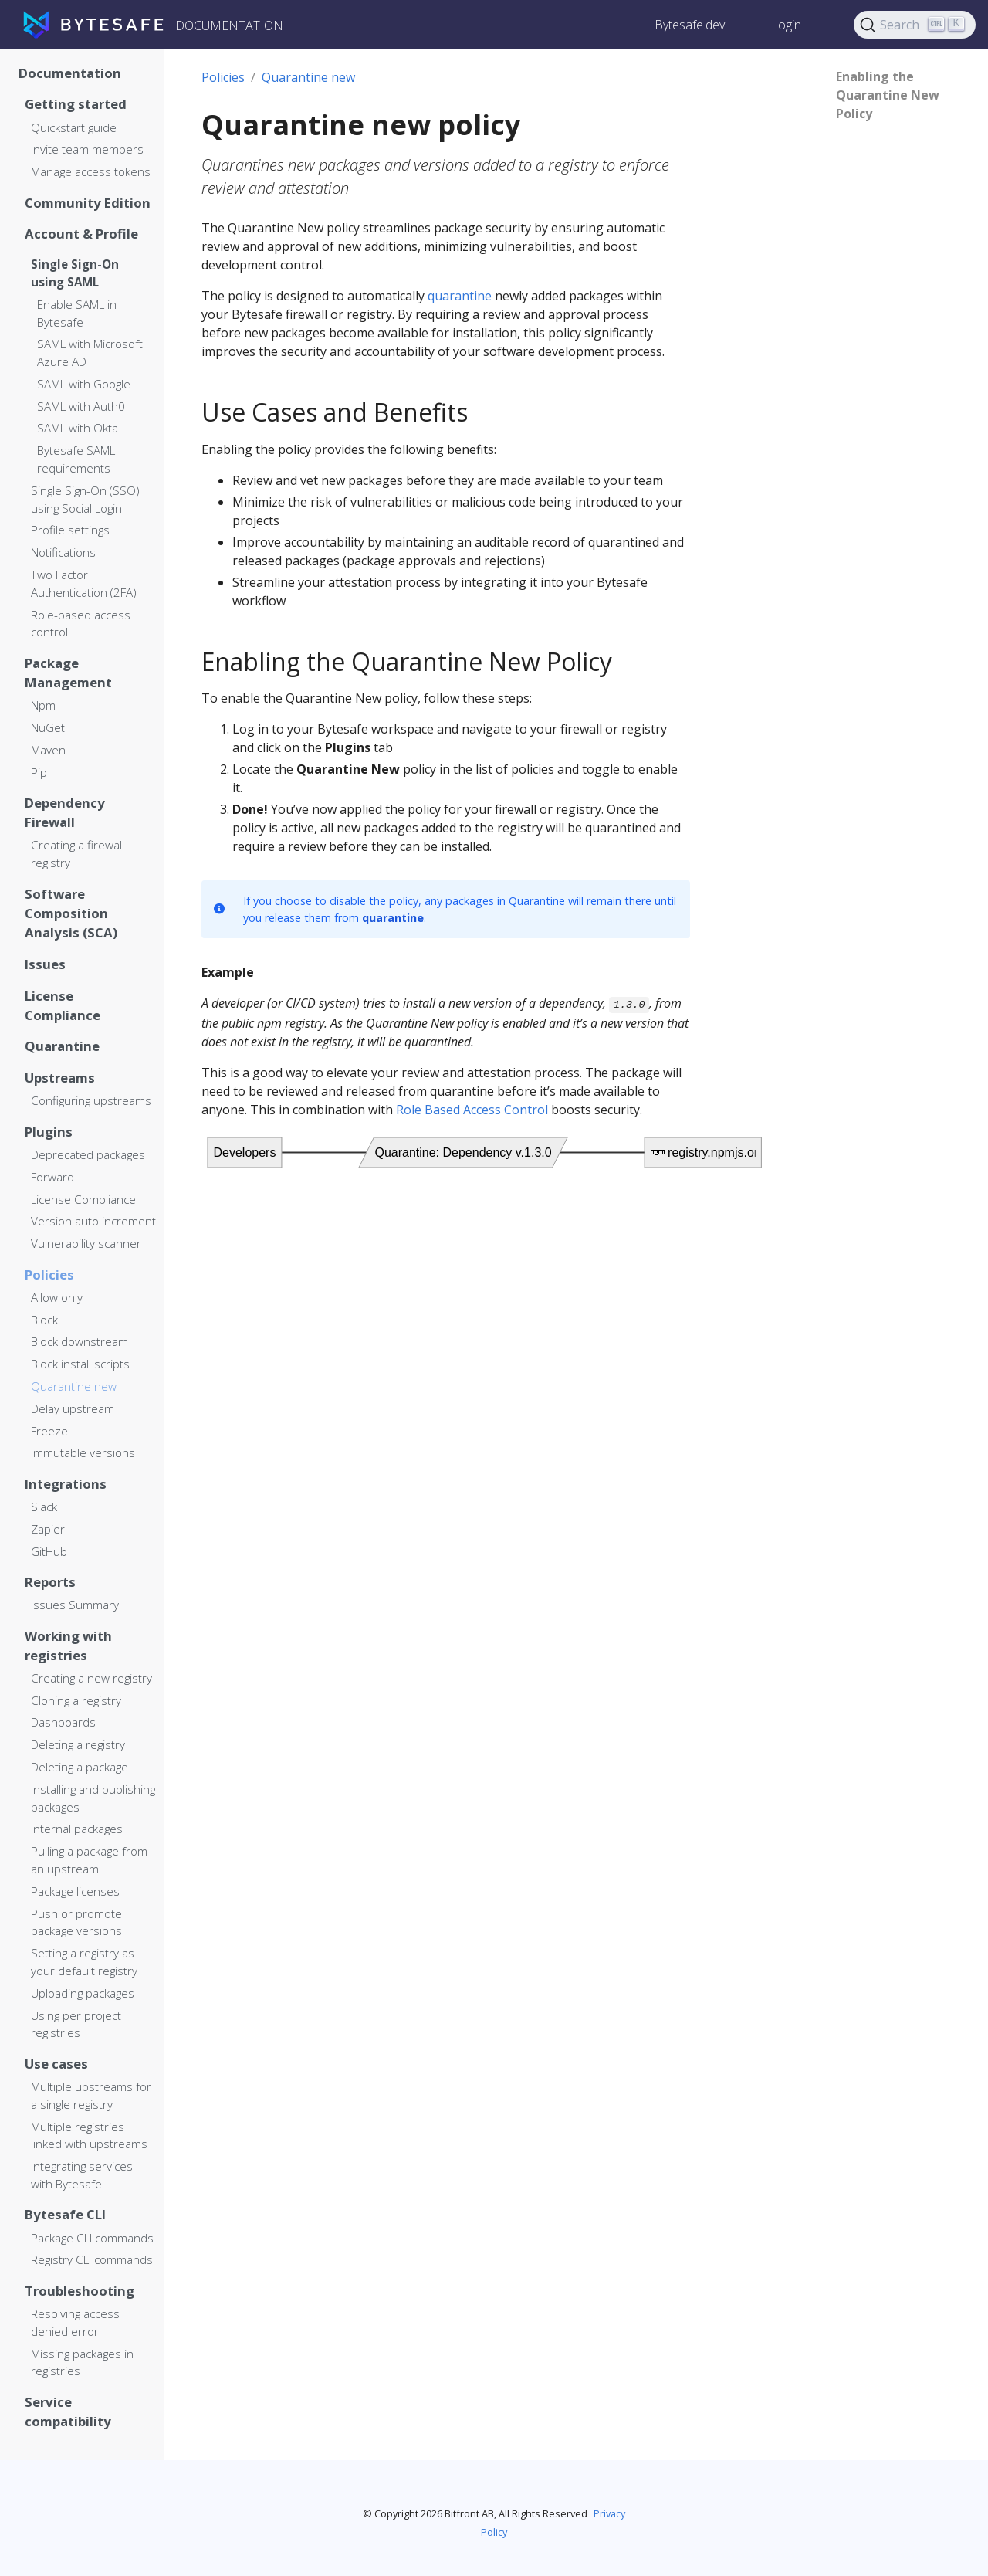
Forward (52, 1177)
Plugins (49, 1132)
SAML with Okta (77, 428)
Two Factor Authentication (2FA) (84, 583)
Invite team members (87, 149)
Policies (49, 1274)
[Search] (915, 25)
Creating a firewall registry (77, 853)
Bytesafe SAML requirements (76, 459)
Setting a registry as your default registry (84, 1961)
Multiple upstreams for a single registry (91, 2095)
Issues (45, 964)
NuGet (48, 727)
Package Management (68, 672)
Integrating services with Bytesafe (82, 2174)
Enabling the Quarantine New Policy (887, 95)
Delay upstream (72, 1408)
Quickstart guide (74, 127)
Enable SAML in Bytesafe (77, 313)
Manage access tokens (91, 171)
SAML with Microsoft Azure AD (90, 352)
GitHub (49, 1551)
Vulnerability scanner (86, 1243)
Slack (44, 1506)
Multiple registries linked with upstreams (89, 2135)
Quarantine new (74, 1386)
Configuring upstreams (91, 1100)
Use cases (56, 2064)
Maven (48, 750)
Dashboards (63, 1722)
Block (44, 1319)
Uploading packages (82, 1993)
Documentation (70, 73)
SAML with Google (83, 383)
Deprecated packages (88, 1154)
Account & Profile (81, 233)
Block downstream (79, 1341)
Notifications (63, 552)
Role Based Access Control (472, 1109)
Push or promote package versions (76, 1922)
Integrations (66, 1484)
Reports (50, 1582)
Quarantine (62, 1046)
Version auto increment (93, 1221)
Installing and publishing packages (93, 1798)
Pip (39, 772)
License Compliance (62, 1005)
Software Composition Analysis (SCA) (71, 913)
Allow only (57, 1297)
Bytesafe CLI (65, 2214)
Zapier (48, 1529)
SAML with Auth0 (81, 406)
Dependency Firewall (65, 812)
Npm (43, 705)
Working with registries (68, 1645)
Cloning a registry (76, 1700)
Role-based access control (80, 623)
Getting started (76, 104)
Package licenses (75, 1891)
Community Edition (88, 203)
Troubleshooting (79, 2291)
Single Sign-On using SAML (75, 273)
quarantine (460, 295)
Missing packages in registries (82, 2362)
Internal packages (77, 1828)
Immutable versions (83, 1452)
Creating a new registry (91, 1678)
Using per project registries (76, 2024)
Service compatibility (68, 2411)
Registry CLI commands (92, 2259)
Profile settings (70, 529)
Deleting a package (79, 1766)
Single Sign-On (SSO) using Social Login (85, 499)
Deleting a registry (78, 1744)
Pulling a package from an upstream (89, 1859)
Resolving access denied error (75, 2322)
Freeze (49, 1431)
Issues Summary (75, 1604)
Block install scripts (80, 1363)
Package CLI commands (92, 2238)
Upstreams (60, 1077)
